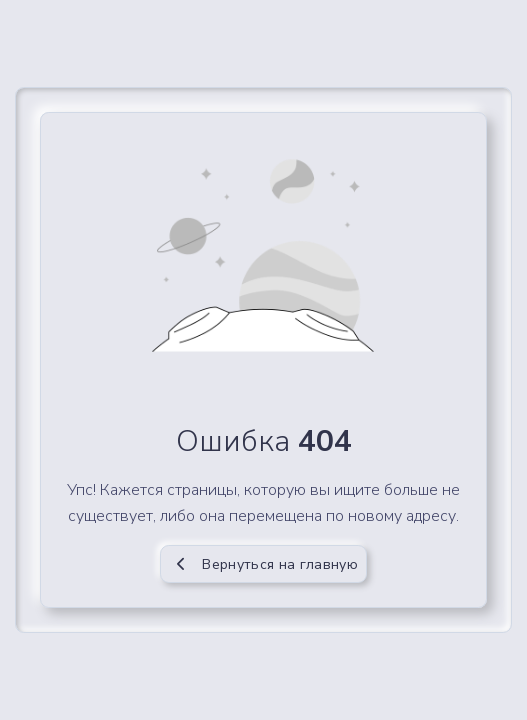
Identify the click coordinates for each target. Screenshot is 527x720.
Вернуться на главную (263, 564)
